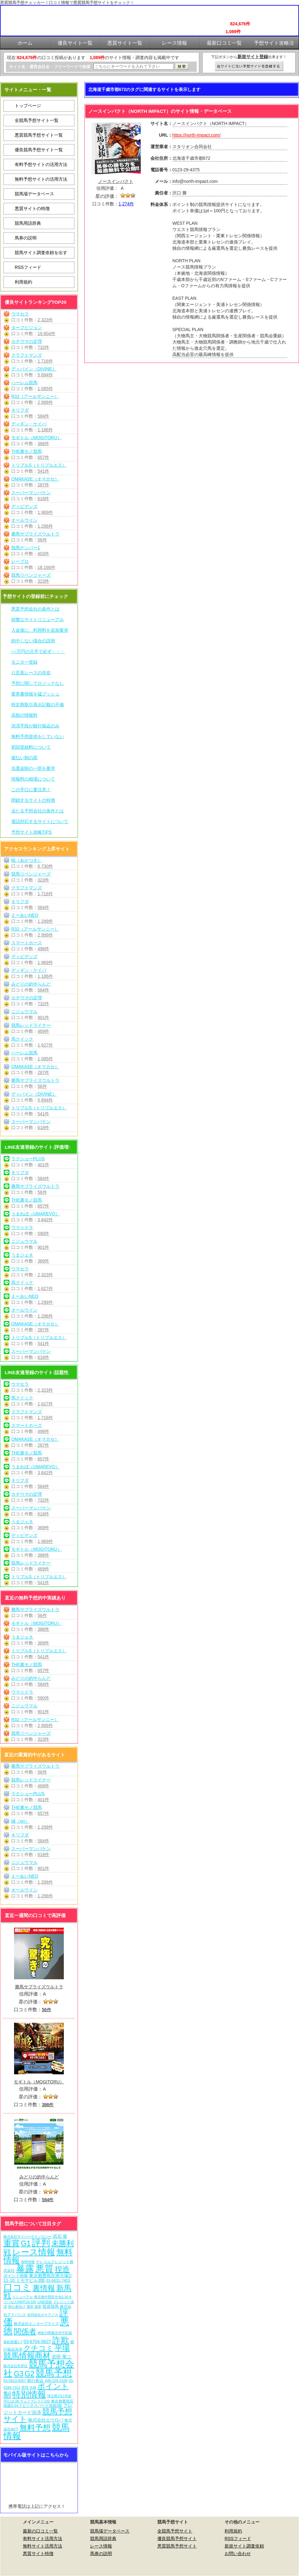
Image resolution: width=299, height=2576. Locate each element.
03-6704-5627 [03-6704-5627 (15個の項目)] (37, 2341)
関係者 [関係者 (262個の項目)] (25, 2331)
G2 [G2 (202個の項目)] (29, 2374)
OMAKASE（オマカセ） (35, 478)
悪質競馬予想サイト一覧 (39, 135)
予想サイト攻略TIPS (31, 832)
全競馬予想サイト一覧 (36, 120)
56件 (42, 539)
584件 (43, 416)
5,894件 (45, 374)
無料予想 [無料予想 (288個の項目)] (35, 2427)
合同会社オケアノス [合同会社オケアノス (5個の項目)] (42, 2315)
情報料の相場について (33, 778)
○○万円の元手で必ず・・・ (38, 651)
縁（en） (20, 1821)
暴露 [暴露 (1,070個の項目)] (25, 2269)
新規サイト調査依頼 (244, 2545)
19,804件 (46, 333)
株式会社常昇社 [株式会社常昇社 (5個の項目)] (15, 2366)
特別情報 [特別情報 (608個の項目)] (29, 2394)
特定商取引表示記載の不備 (37, 704)
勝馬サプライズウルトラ (35, 533)
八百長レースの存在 (31, 672)
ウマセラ (20, 313)
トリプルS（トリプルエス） (39, 465)
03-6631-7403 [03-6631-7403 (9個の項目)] (58, 2280)
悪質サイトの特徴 (32, 208)
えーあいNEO (24, 915)
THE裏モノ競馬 (26, 451)
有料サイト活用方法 (42, 2538)
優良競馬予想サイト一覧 (39, 149)
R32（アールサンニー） (35, 396)
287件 (43, 484)
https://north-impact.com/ (196, 135)
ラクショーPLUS (28, 1158)
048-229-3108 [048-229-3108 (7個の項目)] (56, 2380)
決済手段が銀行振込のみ (35, 725)
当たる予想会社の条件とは (37, 810)
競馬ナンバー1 (25, 547)
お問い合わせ (238, 2553)
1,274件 (126, 203)
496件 (43, 948)
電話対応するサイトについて (39, 821)
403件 (43, 553)
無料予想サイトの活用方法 (41, 179)
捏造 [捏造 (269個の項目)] (62, 2269)
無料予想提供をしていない (37, 736)
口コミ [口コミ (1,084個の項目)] (17, 2287)
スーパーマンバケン (31, 492)
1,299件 (45, 921)
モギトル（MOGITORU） (36, 437)
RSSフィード (28, 267)
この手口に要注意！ (31, 789)
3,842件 (45, 1219)
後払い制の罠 (24, 757)
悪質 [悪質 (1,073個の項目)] (44, 2269)
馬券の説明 (26, 237)
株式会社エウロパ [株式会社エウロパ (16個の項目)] (45, 2420)
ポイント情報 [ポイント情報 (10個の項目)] (15, 2275)
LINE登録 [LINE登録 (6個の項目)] (45, 2302)
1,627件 (45, 1044)
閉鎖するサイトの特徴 (33, 800)
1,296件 (45, 526)
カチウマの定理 (26, 341)
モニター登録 (24, 662)
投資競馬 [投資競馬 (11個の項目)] (51, 2306)
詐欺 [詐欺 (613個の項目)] (60, 2340)
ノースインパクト (115, 181)
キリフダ (20, 410)
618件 (43, 498)
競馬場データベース (34, 193)
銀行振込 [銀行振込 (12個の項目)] (35, 2380)
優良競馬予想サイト (177, 2538)
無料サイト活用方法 (42, 2545)
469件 (43, 1031)
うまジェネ (22, 1255)
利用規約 (23, 281)
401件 (43, 1164)
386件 (43, 443)
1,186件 (45, 429)
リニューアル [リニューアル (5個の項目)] (22, 2297)
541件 (43, 471)
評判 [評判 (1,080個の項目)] (41, 2243)
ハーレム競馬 (24, 382)
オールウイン (24, 520)
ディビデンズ (24, 506)
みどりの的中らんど (31, 984)
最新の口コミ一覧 (40, 2530)
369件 (43, 1260)
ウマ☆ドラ (22, 1227)
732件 (43, 347)
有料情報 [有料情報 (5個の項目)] (28, 2262)
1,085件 (45, 388)
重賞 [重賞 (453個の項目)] (11, 2243)
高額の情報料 (24, 715)
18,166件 (46, 567)
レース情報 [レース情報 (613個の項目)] (33, 2252)
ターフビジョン (26, 327)
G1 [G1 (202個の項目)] (26, 2243)
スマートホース (26, 942)
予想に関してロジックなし (37, 683)
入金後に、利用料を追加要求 (39, 630)
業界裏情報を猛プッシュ (35, 693)
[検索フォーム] (134, 66)
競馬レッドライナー (31, 1025)
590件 (43, 1233)
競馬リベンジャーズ (31, 575)
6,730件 (45, 866)
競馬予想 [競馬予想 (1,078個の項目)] (54, 2373)
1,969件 (45, 512)
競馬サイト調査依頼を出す (41, 252)
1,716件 (45, 361)
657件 (43, 457)
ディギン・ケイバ (28, 423)
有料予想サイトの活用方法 (41, 164)
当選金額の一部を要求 (33, 768)
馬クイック (22, 1039)
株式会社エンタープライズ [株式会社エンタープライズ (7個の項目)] (36, 2324)
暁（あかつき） (26, 860)
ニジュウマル (24, 1011)
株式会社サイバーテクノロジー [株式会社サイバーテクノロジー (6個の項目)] (27, 2236)
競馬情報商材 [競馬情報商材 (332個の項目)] (26, 2355)
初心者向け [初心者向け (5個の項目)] (16, 2306)
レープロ (20, 561)
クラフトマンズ (26, 355)
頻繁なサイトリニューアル (37, 619)
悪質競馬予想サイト (177, 2545)
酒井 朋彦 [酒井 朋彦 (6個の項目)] (34, 2306)
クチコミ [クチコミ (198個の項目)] (38, 2348)
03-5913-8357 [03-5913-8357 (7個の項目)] (14, 2380)
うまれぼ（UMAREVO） (35, 1213)
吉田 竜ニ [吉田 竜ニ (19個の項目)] (62, 2356)
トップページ (28, 105)
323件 (43, 581)
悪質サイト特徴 (38, 2553)
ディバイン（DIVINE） (34, 368)
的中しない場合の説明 (33, 640)
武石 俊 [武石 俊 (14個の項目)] (60, 2236)
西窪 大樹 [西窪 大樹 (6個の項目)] (29, 2387)
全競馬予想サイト (174, 2530)
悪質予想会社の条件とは (35, 608)
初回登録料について (31, 747)
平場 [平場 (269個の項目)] (62, 2348)
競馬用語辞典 (28, 223)
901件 (43, 1017)
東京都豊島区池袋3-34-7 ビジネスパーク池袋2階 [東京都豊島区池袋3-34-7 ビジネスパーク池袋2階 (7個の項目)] (38, 2403)
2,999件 (45, 402)
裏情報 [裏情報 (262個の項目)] (44, 2288)
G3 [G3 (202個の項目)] (18, 2374)
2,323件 (45, 319)
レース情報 (101, 2545)
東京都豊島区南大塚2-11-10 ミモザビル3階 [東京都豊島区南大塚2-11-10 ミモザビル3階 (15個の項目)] (37, 2278)
